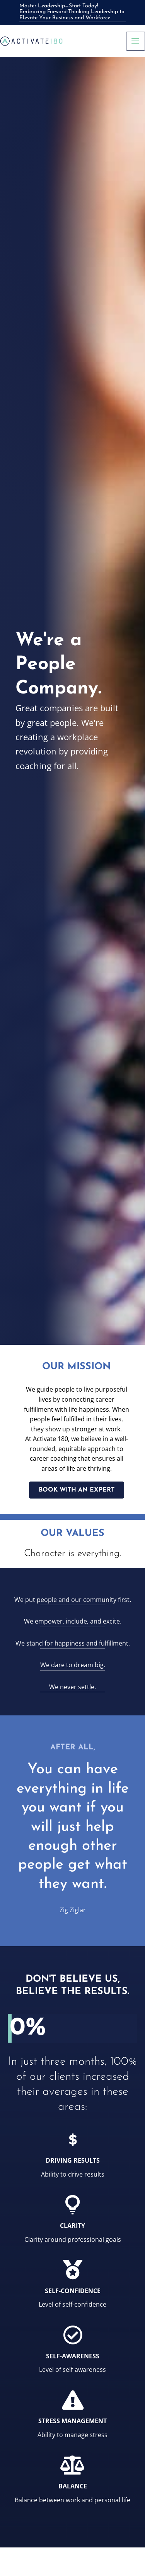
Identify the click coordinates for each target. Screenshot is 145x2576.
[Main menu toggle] (135, 41)
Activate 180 (50, 1438)
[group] (72, 2028)
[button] (76, 1490)
